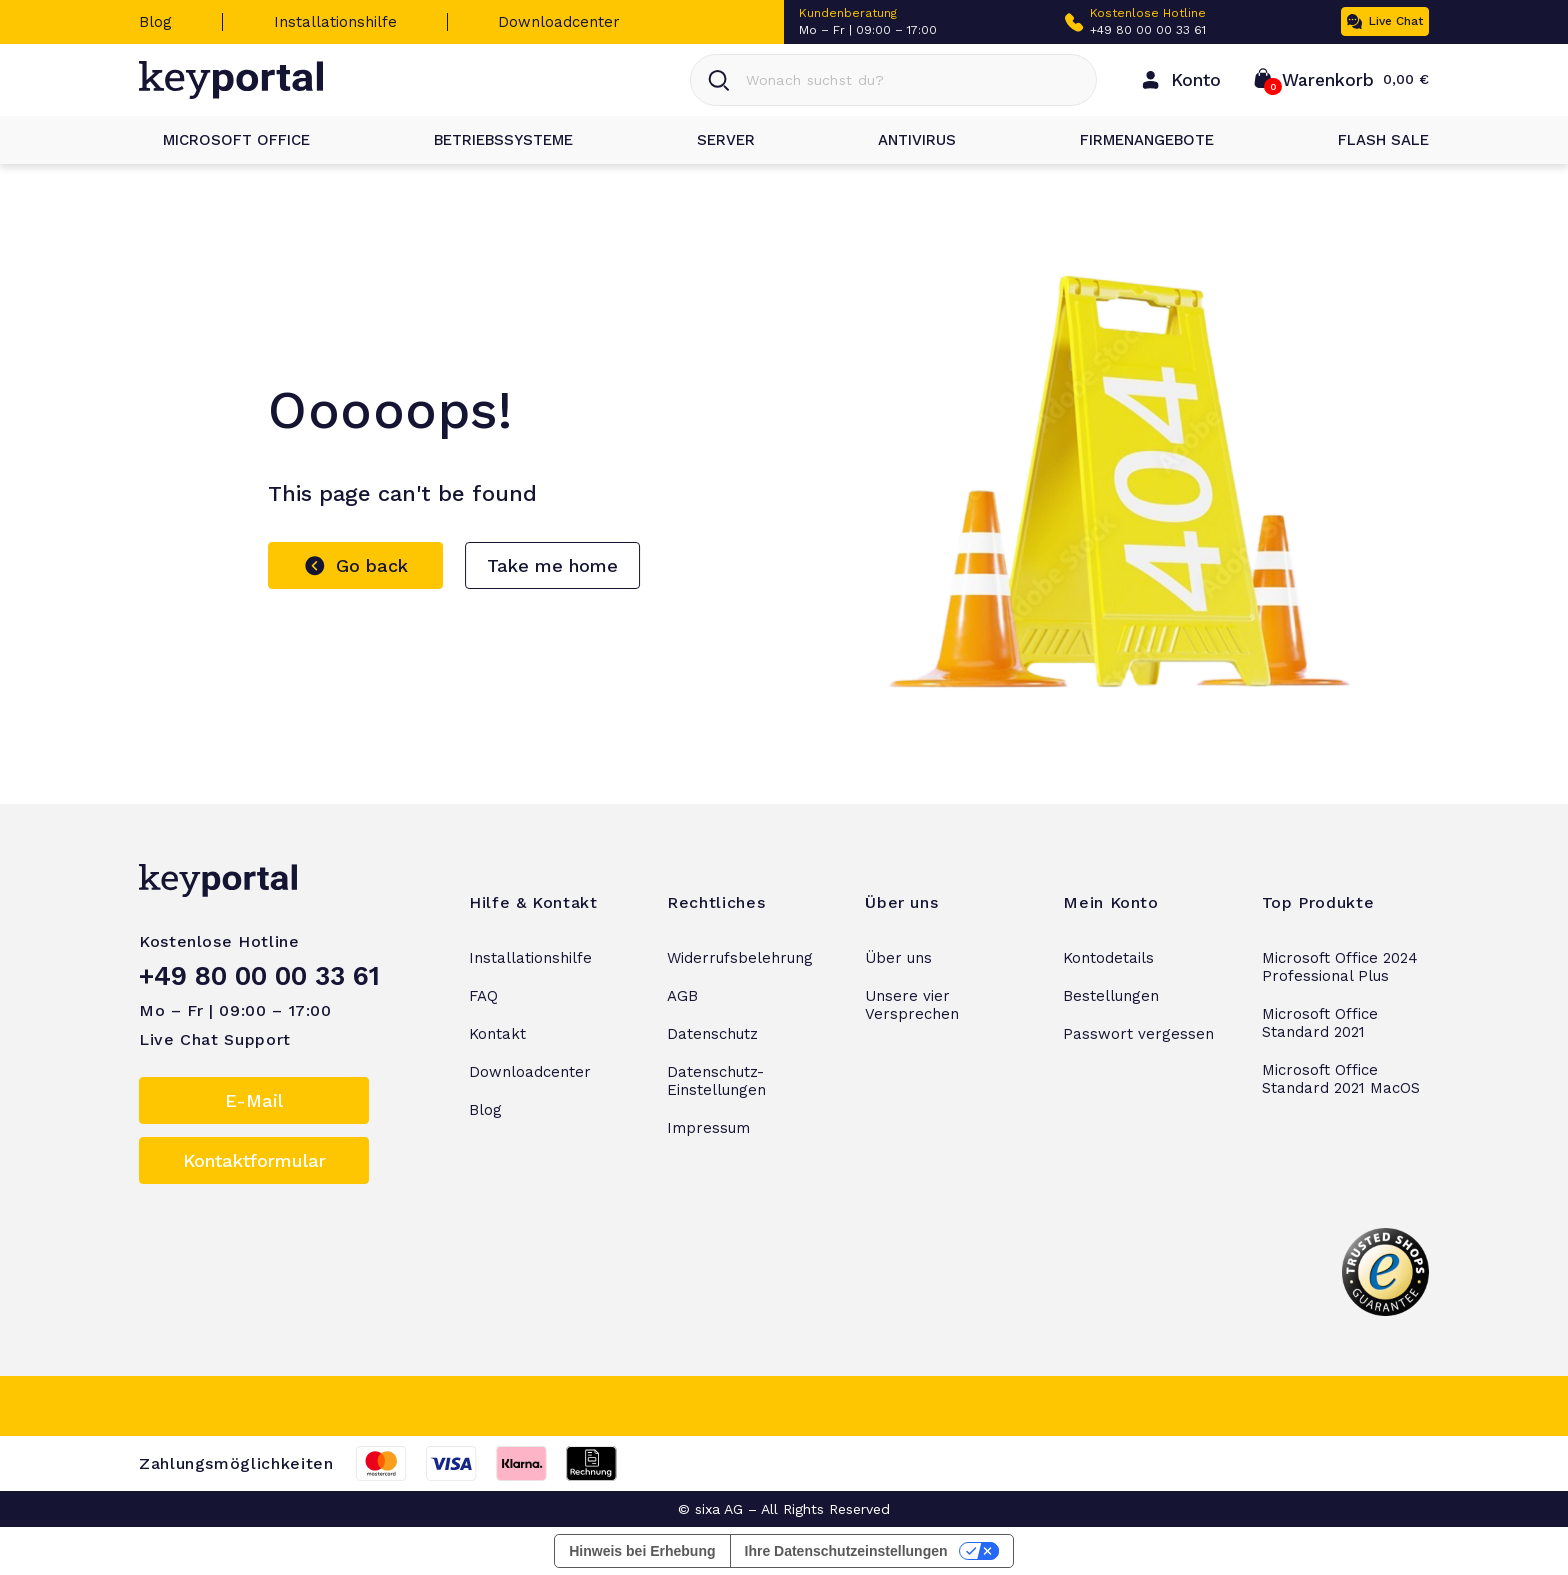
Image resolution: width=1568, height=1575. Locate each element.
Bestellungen (1111, 996)
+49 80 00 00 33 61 (1148, 30)
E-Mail (254, 1100)
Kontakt (497, 1034)
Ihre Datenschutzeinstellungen (846, 1551)
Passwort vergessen (1138, 1034)
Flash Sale (1371, 140)
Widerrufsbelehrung (740, 958)
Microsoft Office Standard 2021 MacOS (1341, 1079)
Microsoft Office (224, 140)
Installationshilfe (335, 22)
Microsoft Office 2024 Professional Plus (1340, 967)
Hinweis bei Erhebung (642, 1551)
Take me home (552, 565)
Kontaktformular (254, 1160)
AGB (682, 996)
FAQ (483, 996)
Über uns (898, 958)
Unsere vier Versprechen (912, 1005)
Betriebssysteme (491, 140)
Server (714, 140)
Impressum (708, 1128)
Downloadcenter (559, 22)
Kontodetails (1108, 958)
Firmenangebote (1135, 140)
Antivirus (905, 140)
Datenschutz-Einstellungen (716, 1081)
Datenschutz (712, 1034)
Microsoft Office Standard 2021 (1320, 1023)
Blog (155, 22)
